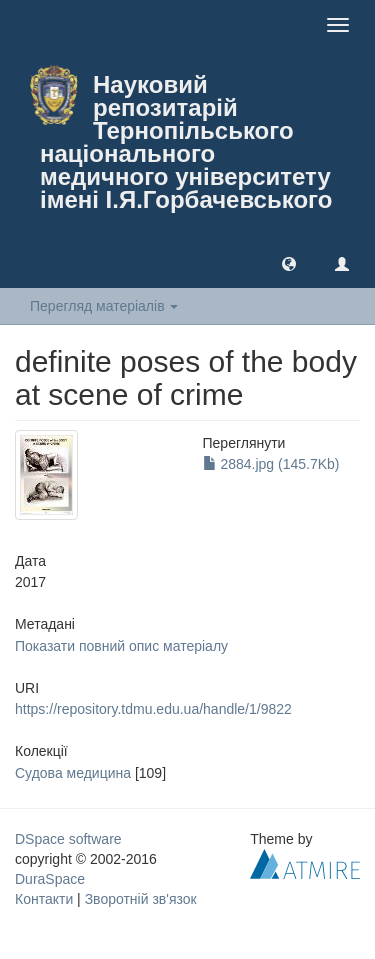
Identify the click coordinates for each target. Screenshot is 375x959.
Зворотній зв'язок (141, 899)
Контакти (44, 899)
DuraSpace (50, 879)
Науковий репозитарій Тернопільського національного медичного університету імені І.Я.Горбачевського (186, 142)
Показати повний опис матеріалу (121, 646)
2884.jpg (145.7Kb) (271, 464)
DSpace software (68, 839)
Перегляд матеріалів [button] (104, 306)
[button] (289, 263)
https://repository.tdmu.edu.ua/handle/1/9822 (153, 709)
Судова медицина (73, 773)
